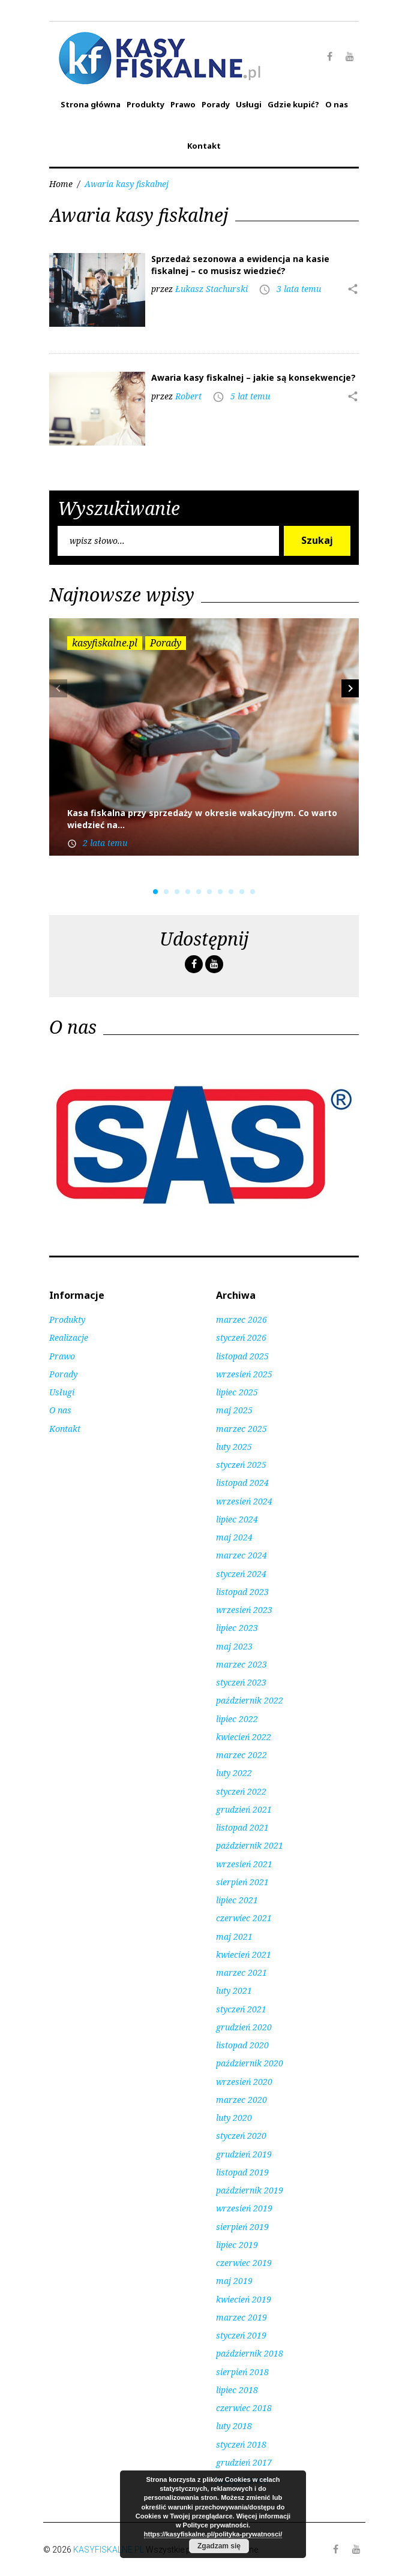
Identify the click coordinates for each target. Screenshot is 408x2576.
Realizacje (68, 1337)
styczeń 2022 (241, 1791)
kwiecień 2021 (243, 1954)
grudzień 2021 (244, 1809)
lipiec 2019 (237, 2244)
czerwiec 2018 (244, 2408)
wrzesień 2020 (244, 2081)
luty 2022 (234, 1772)
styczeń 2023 (241, 1682)
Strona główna (91, 104)
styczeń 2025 (241, 1464)
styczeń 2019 (241, 2335)
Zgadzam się (219, 2546)
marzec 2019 (241, 2317)
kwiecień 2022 (243, 1737)
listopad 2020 (242, 2045)
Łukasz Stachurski (211, 288)
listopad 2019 (242, 2172)
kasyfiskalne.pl (104, 642)
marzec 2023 (241, 1664)
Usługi (249, 104)
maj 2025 (234, 1410)
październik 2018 (249, 2353)
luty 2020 (234, 2117)
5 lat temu (250, 396)
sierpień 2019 (242, 2226)
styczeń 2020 (241, 2135)
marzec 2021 (241, 1972)
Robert (188, 396)
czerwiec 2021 (244, 1918)
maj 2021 (234, 1936)
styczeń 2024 (241, 1573)
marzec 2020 (241, 2099)
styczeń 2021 (241, 2009)
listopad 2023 (242, 1591)
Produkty (145, 104)
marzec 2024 (241, 1555)
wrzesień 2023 (244, 1609)
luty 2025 (234, 1446)
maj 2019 (234, 2280)
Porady (216, 104)
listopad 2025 (242, 1356)
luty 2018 (234, 2425)
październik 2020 (249, 2063)
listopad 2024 (242, 1482)
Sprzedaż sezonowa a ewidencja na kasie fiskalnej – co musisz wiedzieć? (240, 264)
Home (61, 183)
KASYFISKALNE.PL (108, 2549)
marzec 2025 (241, 1428)
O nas (336, 104)
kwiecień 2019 (243, 2299)
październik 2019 (249, 2190)
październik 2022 (249, 1700)
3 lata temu (299, 288)
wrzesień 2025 (244, 1374)
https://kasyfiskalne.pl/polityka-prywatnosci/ (213, 2534)
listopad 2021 (242, 1827)
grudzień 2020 (244, 2027)
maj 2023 (234, 1646)
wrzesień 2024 (244, 1501)
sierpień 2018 (242, 2372)
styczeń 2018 (241, 2444)
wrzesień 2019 (244, 2208)
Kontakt (204, 145)
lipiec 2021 (237, 1900)
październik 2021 (249, 1845)
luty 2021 (234, 1990)
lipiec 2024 (237, 1519)
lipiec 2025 (237, 1392)
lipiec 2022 (237, 1719)
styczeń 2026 (241, 1337)
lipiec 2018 (237, 2390)
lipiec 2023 (237, 1627)
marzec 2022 (241, 1755)
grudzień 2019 (244, 2154)
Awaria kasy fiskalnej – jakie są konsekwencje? (253, 377)
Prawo (183, 104)
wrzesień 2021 (244, 1864)
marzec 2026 (241, 1319)
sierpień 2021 (242, 1882)
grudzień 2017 (244, 2462)
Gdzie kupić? (293, 104)
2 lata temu (105, 842)
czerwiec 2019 (244, 2262)
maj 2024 (234, 1537)
